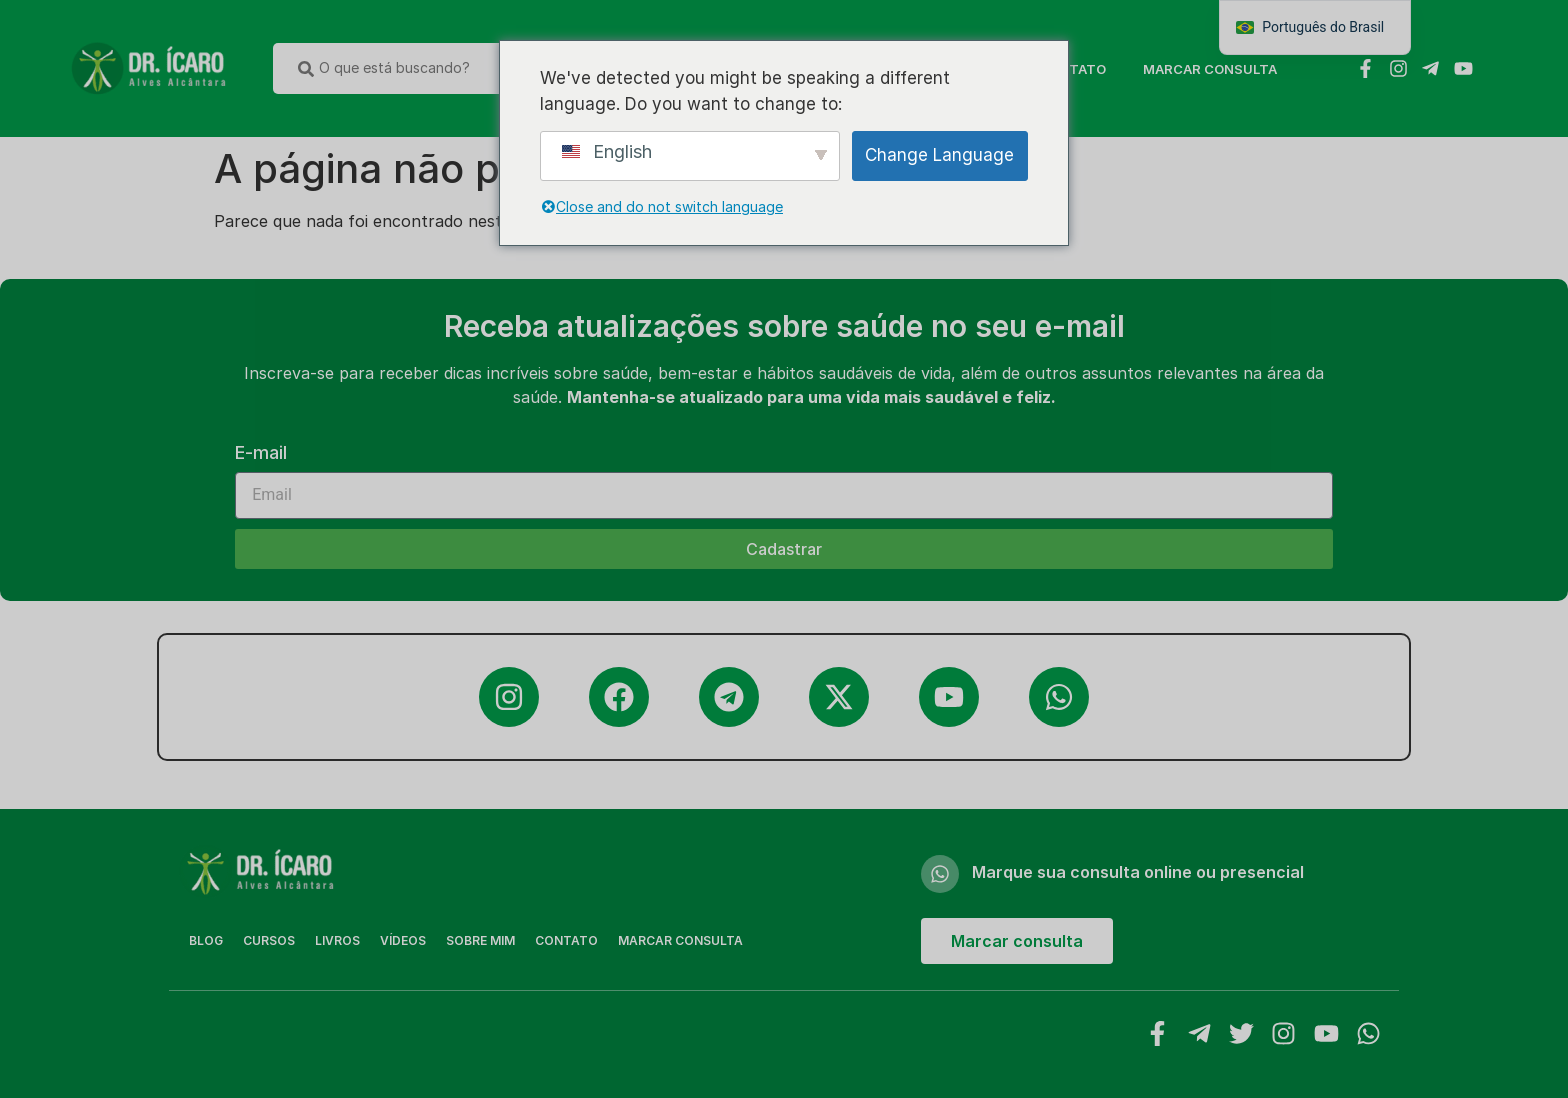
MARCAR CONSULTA (1210, 69)
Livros (337, 940)
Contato (1072, 69)
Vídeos (403, 940)
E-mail (261, 453)
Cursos (269, 940)
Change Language (939, 155)
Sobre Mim (480, 940)
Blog (206, 940)
